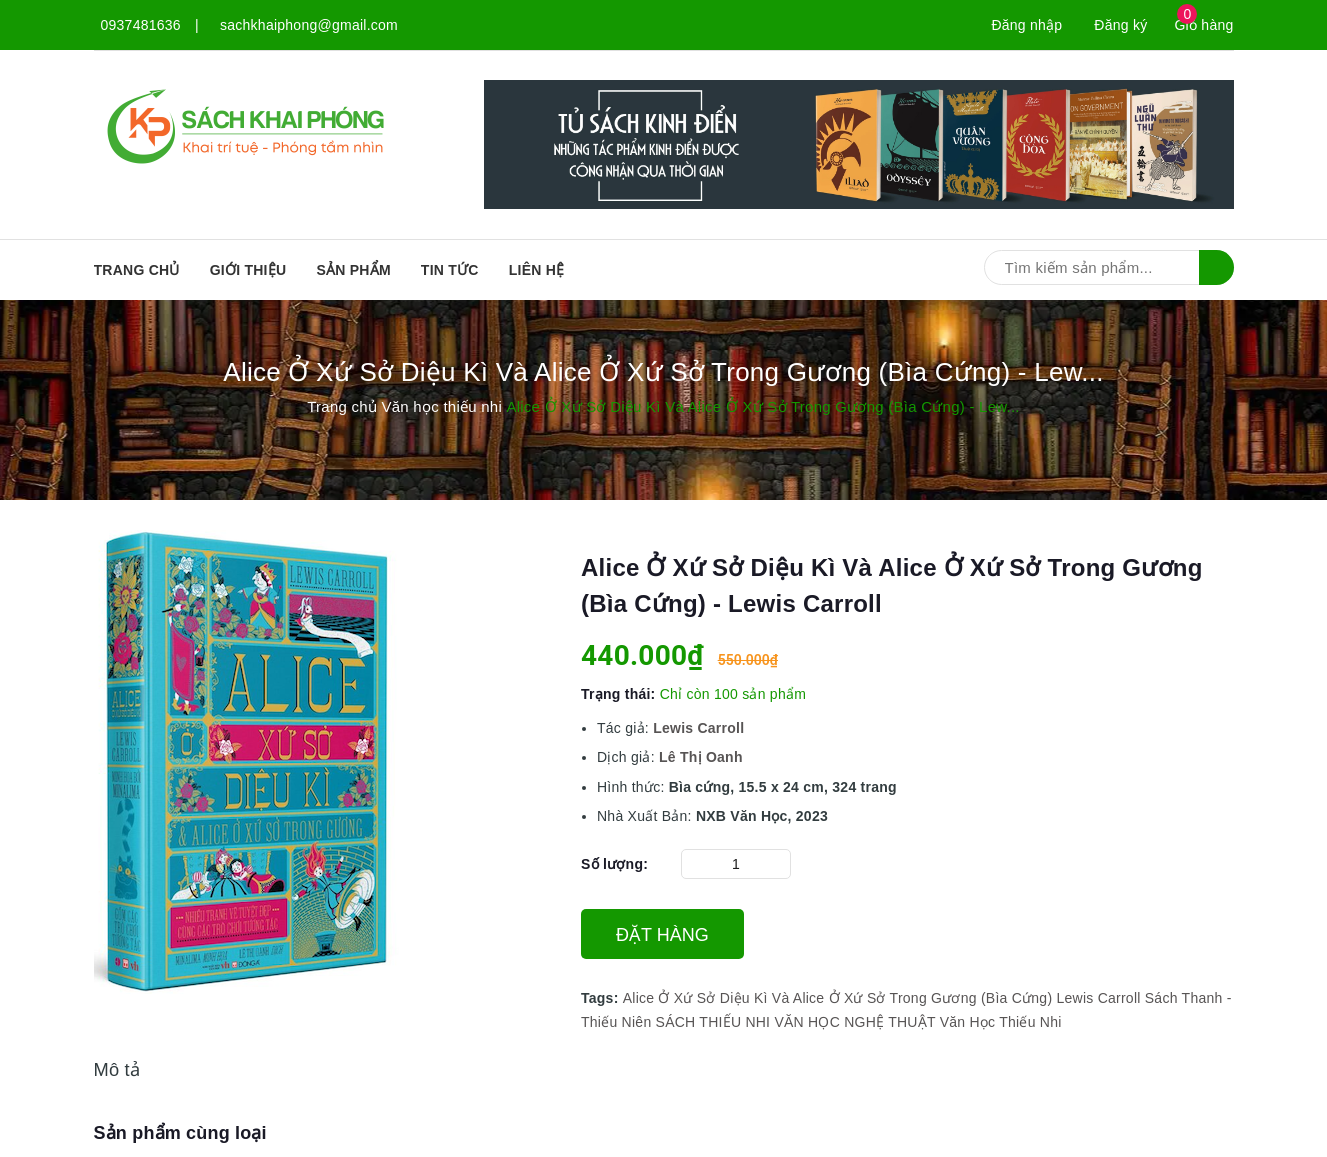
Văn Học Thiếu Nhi (1001, 1022)
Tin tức (450, 270)
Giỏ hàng (1203, 25)
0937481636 (141, 25)
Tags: (602, 998)
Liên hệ (537, 270)
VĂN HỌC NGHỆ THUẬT (854, 1022)
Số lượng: (614, 864)
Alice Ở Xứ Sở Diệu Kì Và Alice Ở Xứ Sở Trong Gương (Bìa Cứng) (838, 998)
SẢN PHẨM (353, 270)
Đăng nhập (1026, 25)
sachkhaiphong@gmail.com (309, 25)
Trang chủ (137, 270)
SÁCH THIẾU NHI (713, 1022)
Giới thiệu (248, 270)
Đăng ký (1120, 25)
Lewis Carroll (1098, 998)
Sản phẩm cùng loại (180, 1133)
